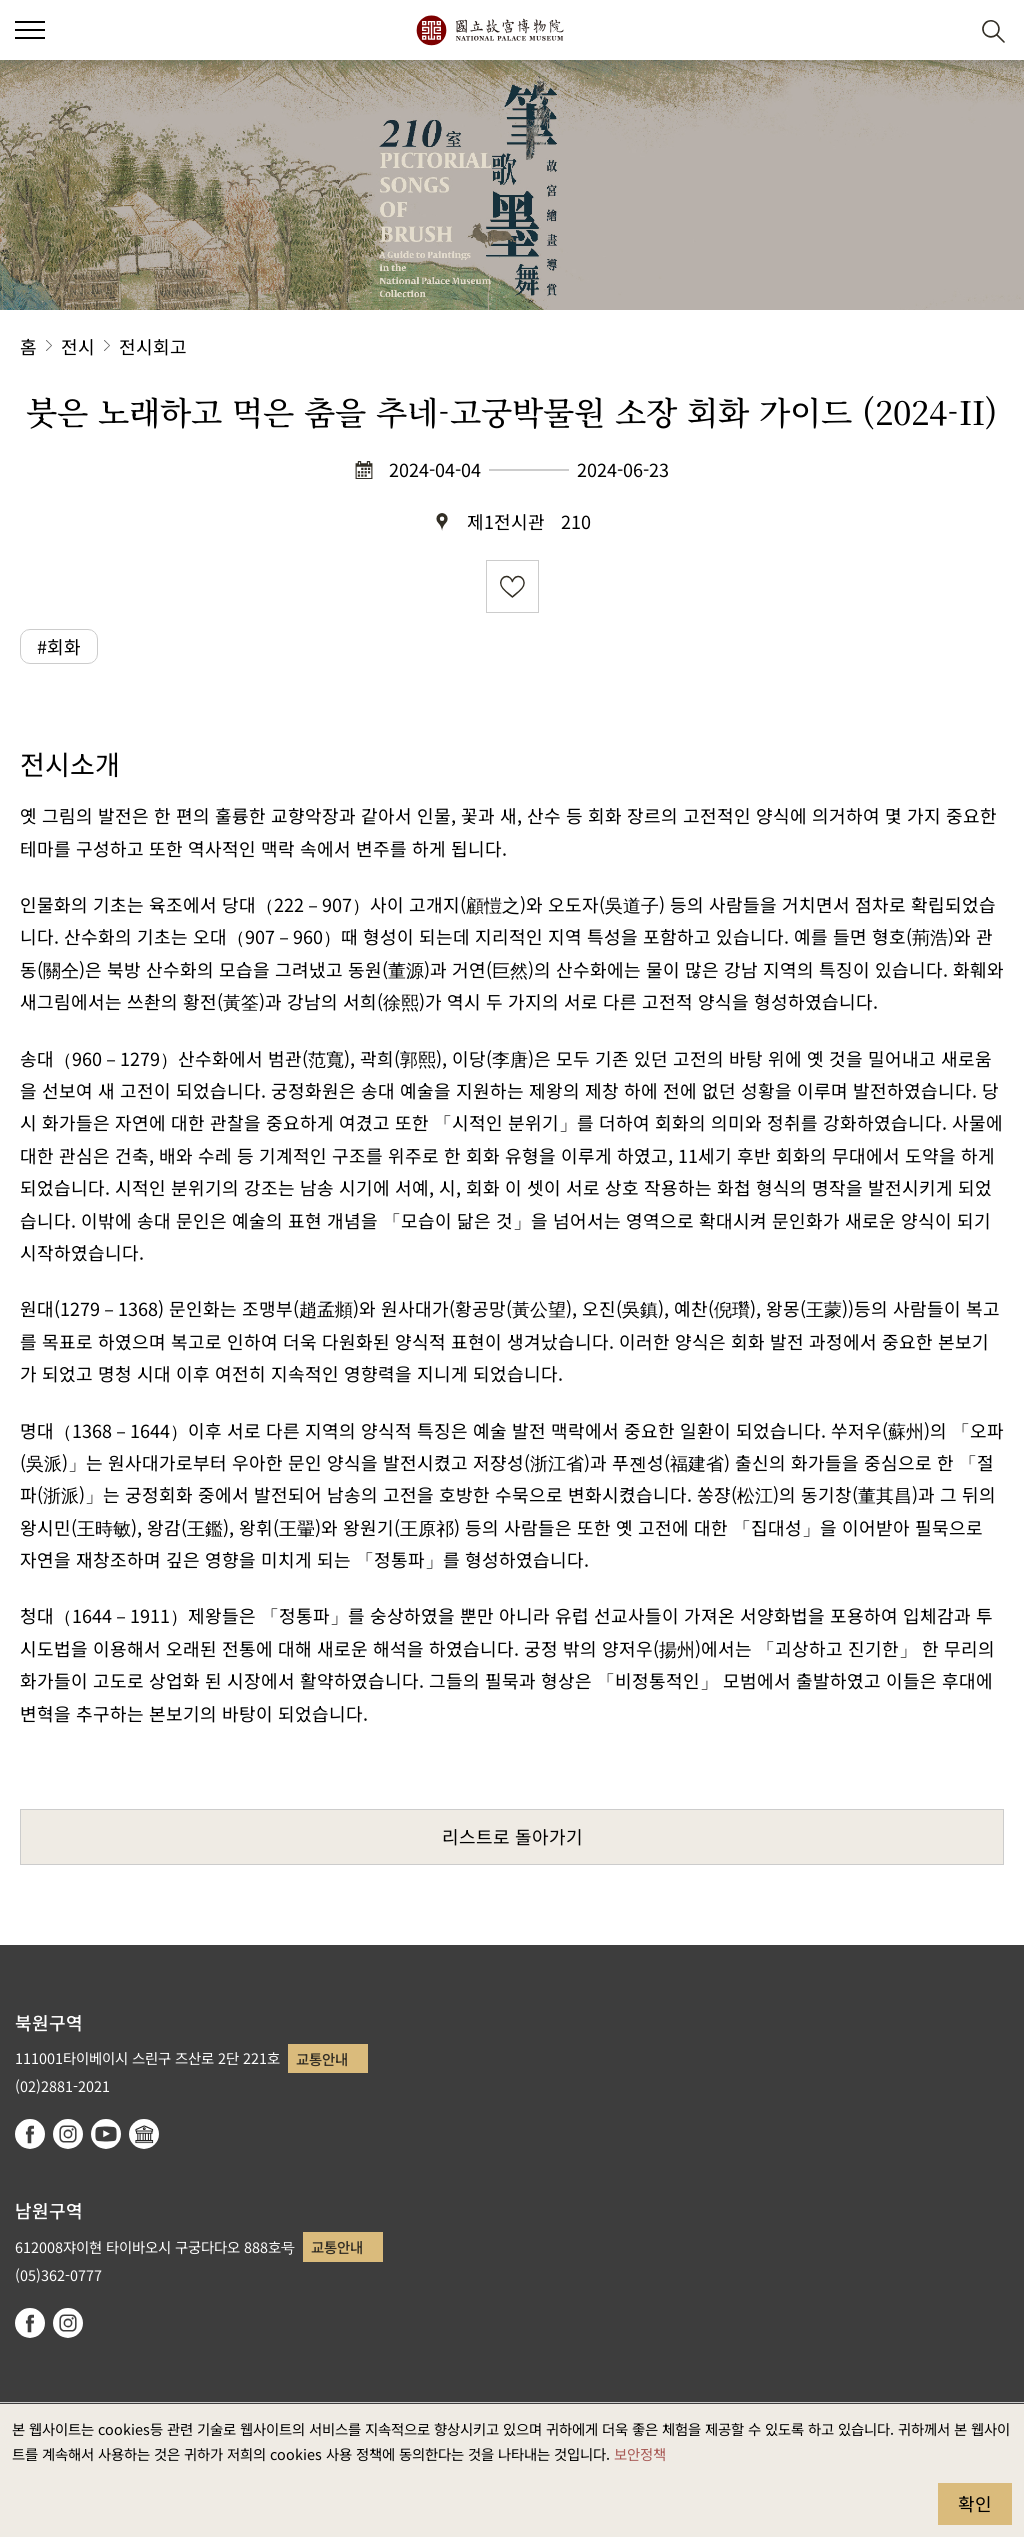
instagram (68, 2134)
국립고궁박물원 (489, 30)
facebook (30, 2134)
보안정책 (640, 2453)
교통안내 (322, 2058)
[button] (944, 30)
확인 (975, 2503)
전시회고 (153, 346)
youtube (106, 2134)
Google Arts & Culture (144, 2134)
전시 (78, 346)
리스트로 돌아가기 (512, 1836)
